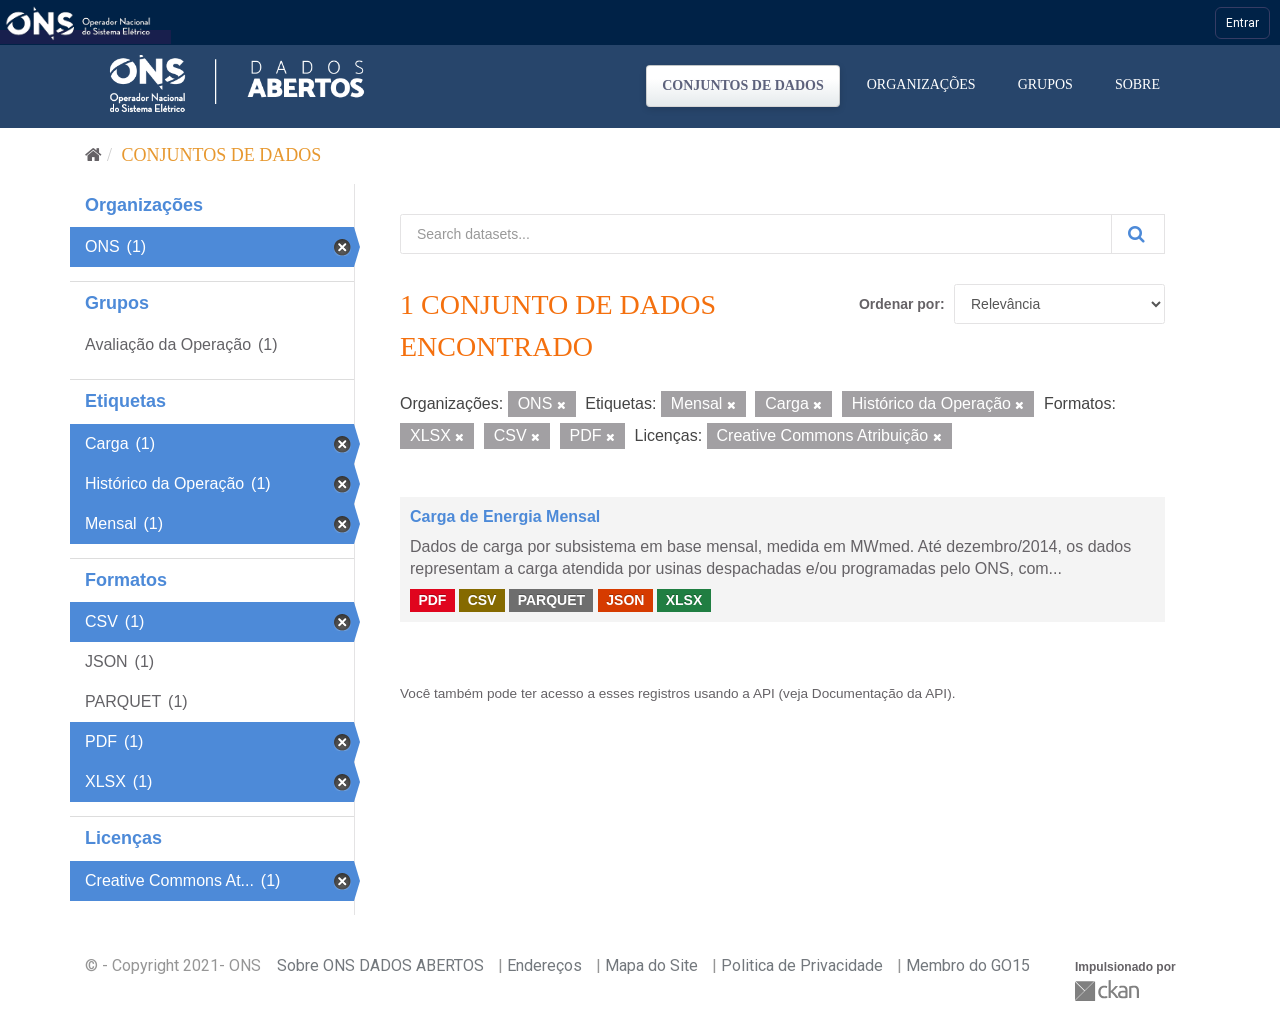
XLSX (684, 600)
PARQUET (551, 600)
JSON (625, 600)
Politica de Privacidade (802, 965)
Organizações (921, 84)
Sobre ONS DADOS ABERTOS (380, 965)
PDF (432, 600)
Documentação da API (879, 693)
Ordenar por (899, 304)
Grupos (1045, 84)
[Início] (93, 155)
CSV (482, 600)
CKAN (1109, 990)
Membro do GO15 (968, 965)
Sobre (1137, 84)
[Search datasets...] (756, 234)
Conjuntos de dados (743, 85)
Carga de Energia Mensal (505, 516)
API (764, 693)
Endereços (544, 965)
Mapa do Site (651, 965)
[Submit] (1138, 234)
